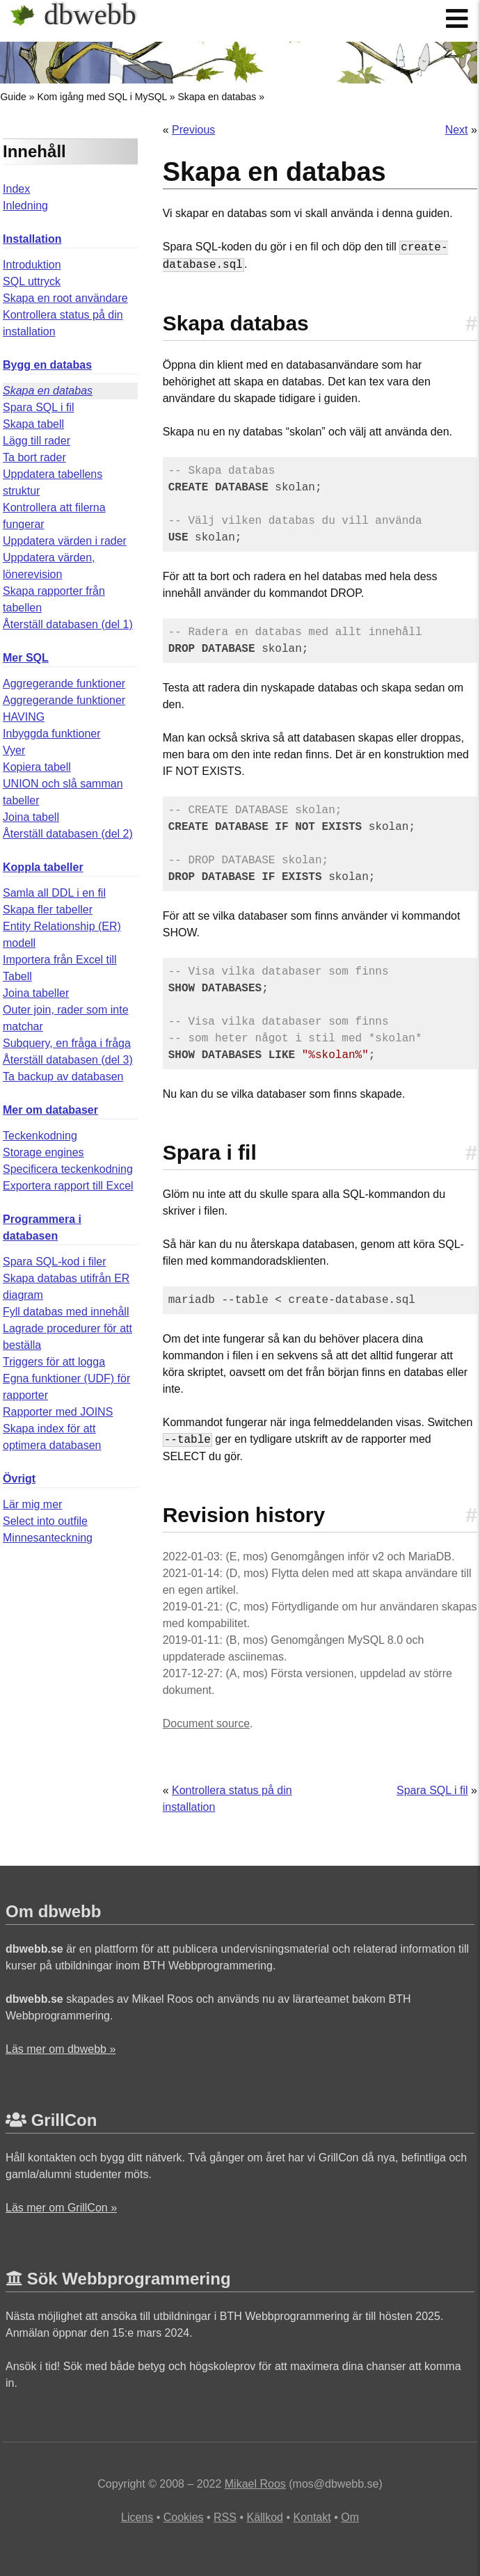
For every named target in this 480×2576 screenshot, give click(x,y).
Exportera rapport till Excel (68, 1186)
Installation (32, 239)
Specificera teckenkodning (68, 1169)
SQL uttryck (32, 281)
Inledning (25, 205)
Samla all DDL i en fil (54, 893)
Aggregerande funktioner (64, 683)
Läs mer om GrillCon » (61, 2208)
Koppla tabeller (43, 867)
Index (16, 189)
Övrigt (19, 1479)
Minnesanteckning (48, 1538)
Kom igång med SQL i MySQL (101, 96)
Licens (137, 2517)
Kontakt (311, 2517)
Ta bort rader (34, 457)
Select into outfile (45, 1521)
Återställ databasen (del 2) (68, 834)
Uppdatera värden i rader (65, 541)
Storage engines (43, 1152)
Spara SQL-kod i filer (54, 1261)
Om (350, 2517)
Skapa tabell (33, 424)
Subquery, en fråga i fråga (67, 1043)
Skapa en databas (216, 96)
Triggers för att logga (54, 1362)
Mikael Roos (255, 2484)
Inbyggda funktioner (52, 733)
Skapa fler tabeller (48, 909)
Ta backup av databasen (63, 1076)
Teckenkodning (40, 1136)
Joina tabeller (36, 993)
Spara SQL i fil (38, 407)
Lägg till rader (36, 441)
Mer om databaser (50, 1110)
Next (456, 130)
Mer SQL (26, 658)
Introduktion (32, 265)
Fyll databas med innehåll (66, 1312)
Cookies (183, 2517)
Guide (13, 96)
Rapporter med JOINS (58, 1412)
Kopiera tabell (37, 767)
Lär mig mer (32, 1504)
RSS (225, 2517)
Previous (193, 130)
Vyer (14, 750)
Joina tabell (31, 817)
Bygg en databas (47, 365)
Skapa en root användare (65, 298)
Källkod (264, 2517)
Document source (206, 1723)
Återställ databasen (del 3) (68, 1060)
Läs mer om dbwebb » (60, 2049)
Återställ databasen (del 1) (68, 624)
